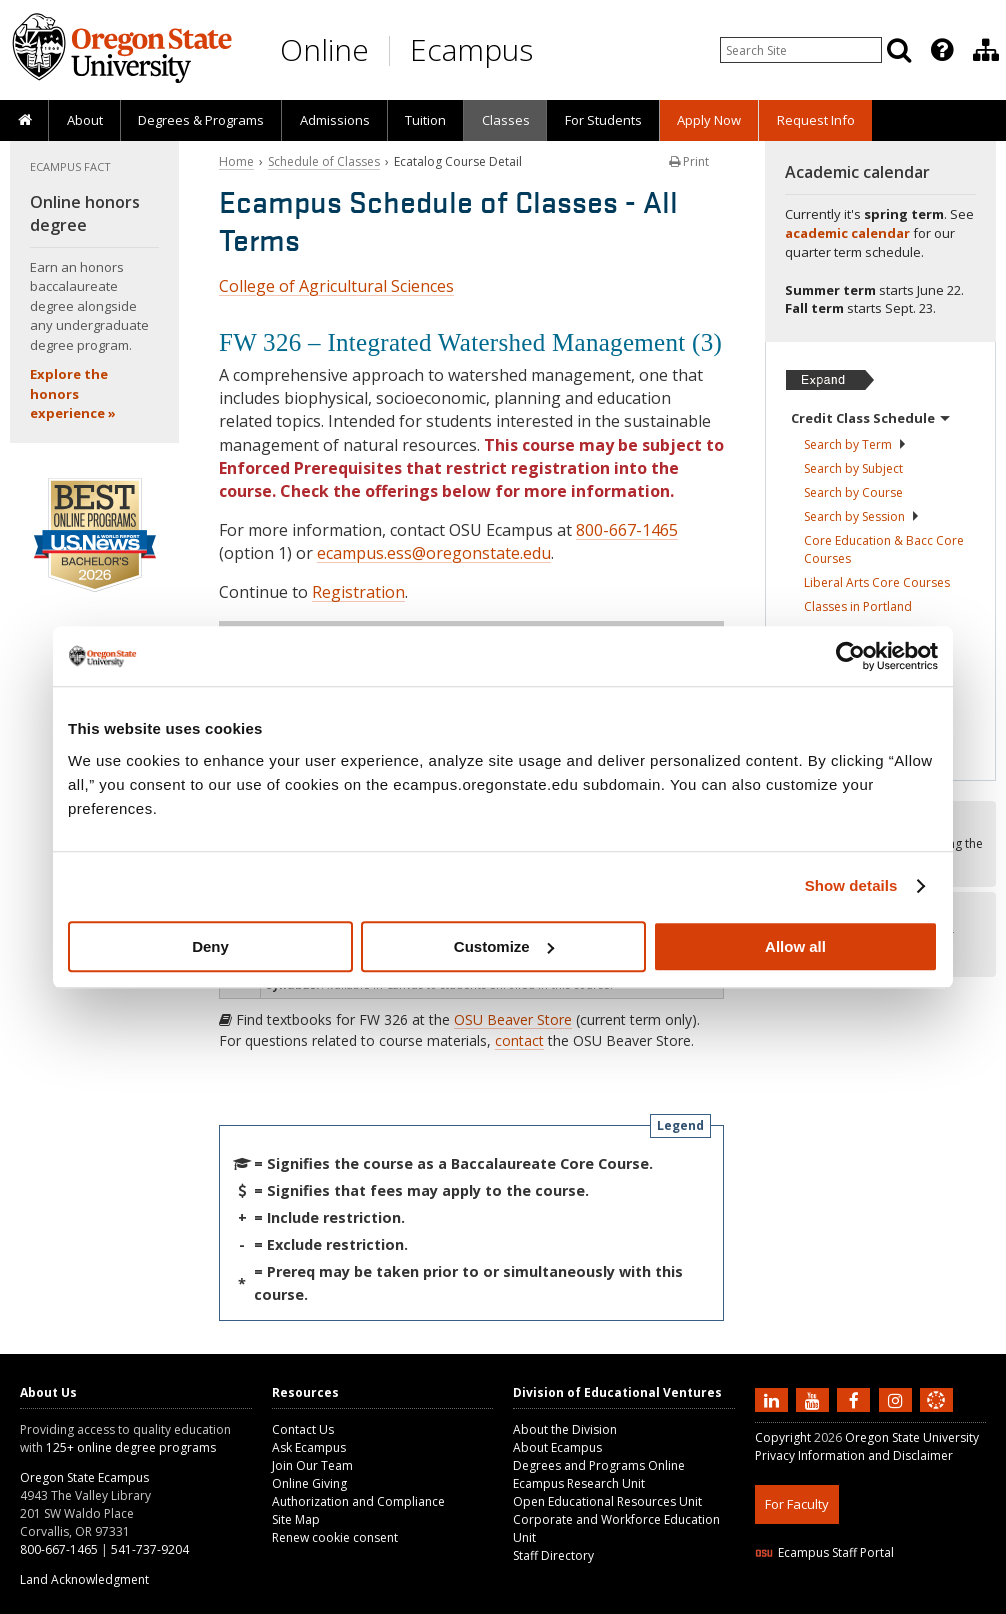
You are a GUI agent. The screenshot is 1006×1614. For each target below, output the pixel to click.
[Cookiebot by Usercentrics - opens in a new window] (850, 656)
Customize (504, 946)
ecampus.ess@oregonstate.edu (434, 553)
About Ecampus (557, 1447)
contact (519, 1040)
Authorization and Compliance (358, 1501)
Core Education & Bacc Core (884, 549)
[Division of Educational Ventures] (986, 50)
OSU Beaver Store (513, 1019)
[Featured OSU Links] (942, 50)
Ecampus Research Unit (579, 1483)
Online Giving (309, 1483)
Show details (851, 885)
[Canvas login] (936, 1416)
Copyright (783, 1437)
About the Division (565, 1429)
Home (236, 161)
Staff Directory (553, 1555)
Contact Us (303, 1429)
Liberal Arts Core (877, 582)
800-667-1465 (627, 530)
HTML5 (866, 1601)
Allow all (795, 946)
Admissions (335, 120)
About (85, 120)
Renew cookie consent (335, 1537)
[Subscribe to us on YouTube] (815, 1399)
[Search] (899, 50)
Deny (210, 946)
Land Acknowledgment (84, 1579)
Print (689, 161)
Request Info (816, 120)
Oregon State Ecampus (84, 1477)
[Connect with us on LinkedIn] (774, 1399)
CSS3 (912, 1601)
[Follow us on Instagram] (898, 1399)
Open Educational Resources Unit (607, 1501)
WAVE (955, 1601)
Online (324, 49)
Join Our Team (312, 1465)
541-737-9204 (150, 1549)
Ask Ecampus (309, 1447)
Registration (358, 592)
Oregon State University (912, 1437)
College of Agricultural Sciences (336, 286)
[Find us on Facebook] (856, 1399)
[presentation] (940, 50)
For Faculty (797, 1504)
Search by (855, 444)
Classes (506, 120)
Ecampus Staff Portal (824, 1552)
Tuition (425, 120)
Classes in (858, 606)
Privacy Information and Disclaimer (854, 1455)
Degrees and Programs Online (599, 1465)
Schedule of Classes (324, 161)
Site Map (296, 1519)
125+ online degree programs (131, 1447)
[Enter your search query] (801, 50)
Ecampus (471, 49)
